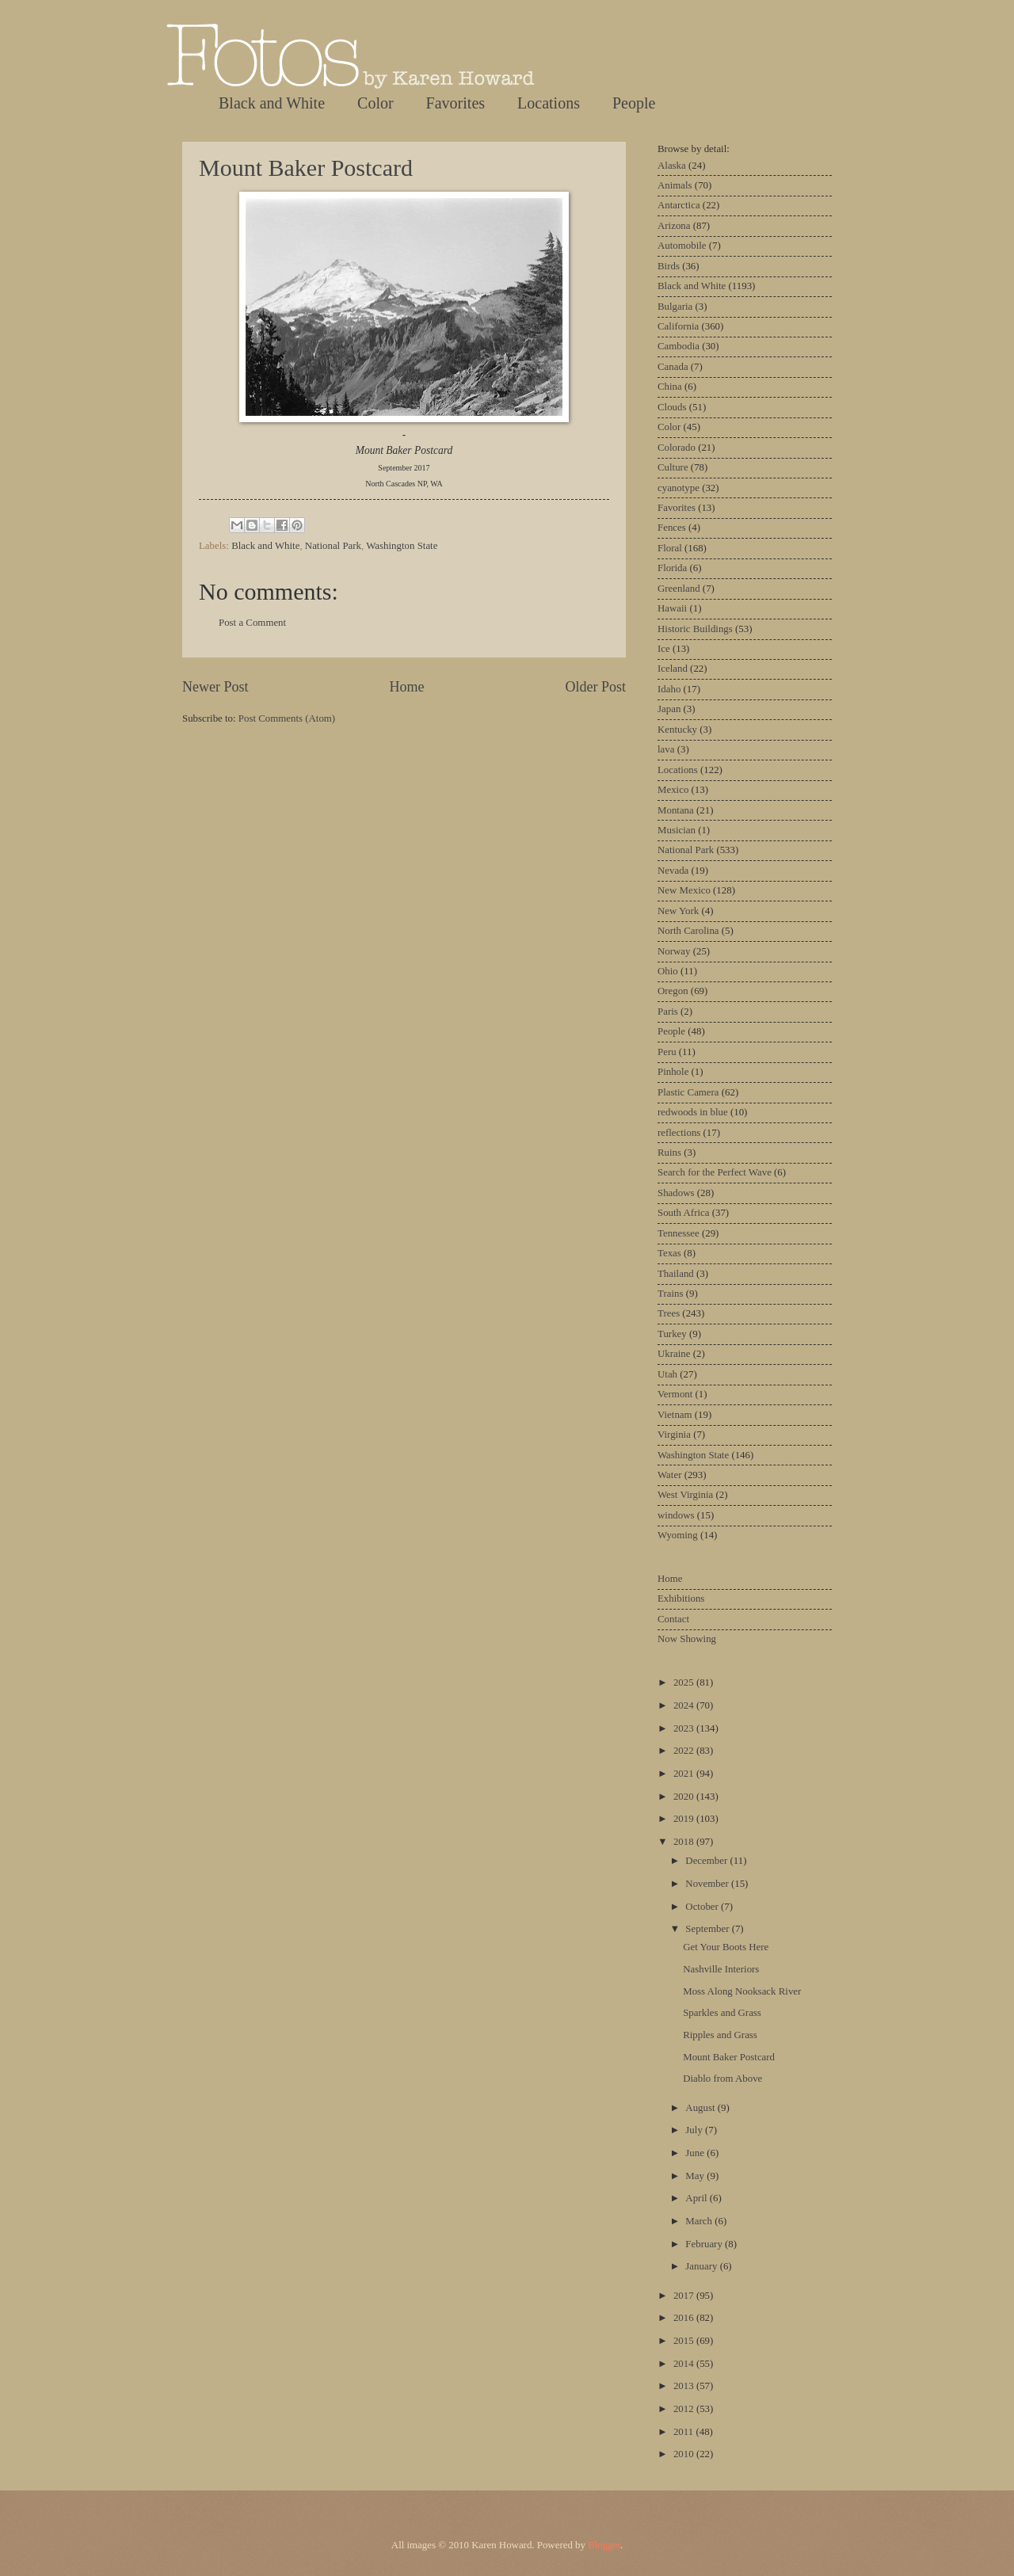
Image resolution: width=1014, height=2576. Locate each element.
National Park (333, 545)
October (703, 1906)
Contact (673, 1619)
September (708, 1928)
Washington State (401, 545)
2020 (684, 1796)
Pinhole (673, 1071)
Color (375, 103)
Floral (670, 548)
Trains (670, 1293)
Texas (669, 1253)
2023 (684, 1728)
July (695, 2130)
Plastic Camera (688, 1092)
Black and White (272, 103)
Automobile (682, 245)
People (633, 103)
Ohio (668, 971)
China (670, 386)
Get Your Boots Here (725, 1947)
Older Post (595, 687)
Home (406, 687)
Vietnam (675, 1414)
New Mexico (684, 890)
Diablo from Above (722, 2078)
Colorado (677, 447)
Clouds (672, 407)
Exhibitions (681, 1598)
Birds (669, 266)
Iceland (673, 668)
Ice (664, 648)
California (678, 326)
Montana (676, 810)
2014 (684, 2363)
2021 (684, 1773)
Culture (673, 467)
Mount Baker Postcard (306, 167)
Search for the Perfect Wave (715, 1172)
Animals (675, 185)
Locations (548, 103)
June (696, 2153)
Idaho (669, 689)
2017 (684, 2295)
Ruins (669, 1152)
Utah (667, 1374)
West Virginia (685, 1494)
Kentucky (677, 729)
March (700, 2221)
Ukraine (674, 1353)
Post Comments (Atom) (286, 718)
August (701, 2107)
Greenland (679, 588)
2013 (684, 2385)
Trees (669, 1313)
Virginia (674, 1434)
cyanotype (679, 487)
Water (669, 1474)
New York (678, 910)
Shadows (676, 1192)
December (707, 1860)
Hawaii (672, 608)
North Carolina (688, 930)
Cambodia (679, 346)
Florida (672, 568)
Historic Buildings (695, 628)
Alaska (672, 165)
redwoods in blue (693, 1112)
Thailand (676, 1273)
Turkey (672, 1333)
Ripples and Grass (720, 2035)
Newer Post (215, 687)
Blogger (604, 2545)
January (702, 2266)
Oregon (673, 990)
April (697, 2198)
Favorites (455, 103)
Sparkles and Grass (722, 2012)
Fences (672, 527)
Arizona (674, 225)
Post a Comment (252, 622)
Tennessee (679, 1233)
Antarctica (679, 205)
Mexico (673, 789)
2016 (684, 2317)
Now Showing (687, 1638)
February (705, 2244)
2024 (684, 1705)
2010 (684, 2454)
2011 (684, 2431)
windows (676, 1515)
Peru (667, 1051)
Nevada (673, 870)
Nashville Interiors (721, 1969)
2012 (684, 2408)
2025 (684, 1682)
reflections (679, 1132)
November (708, 1883)
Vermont (675, 1394)
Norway (674, 951)
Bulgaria (675, 306)
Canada (673, 366)
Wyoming (678, 1535)
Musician (677, 830)
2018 (684, 1841)
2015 (684, 2340)
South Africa (683, 1212)
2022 (684, 1750)
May (696, 2176)
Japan (669, 708)
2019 (684, 1818)
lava (666, 749)
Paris (668, 1011)
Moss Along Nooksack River (742, 1991)
